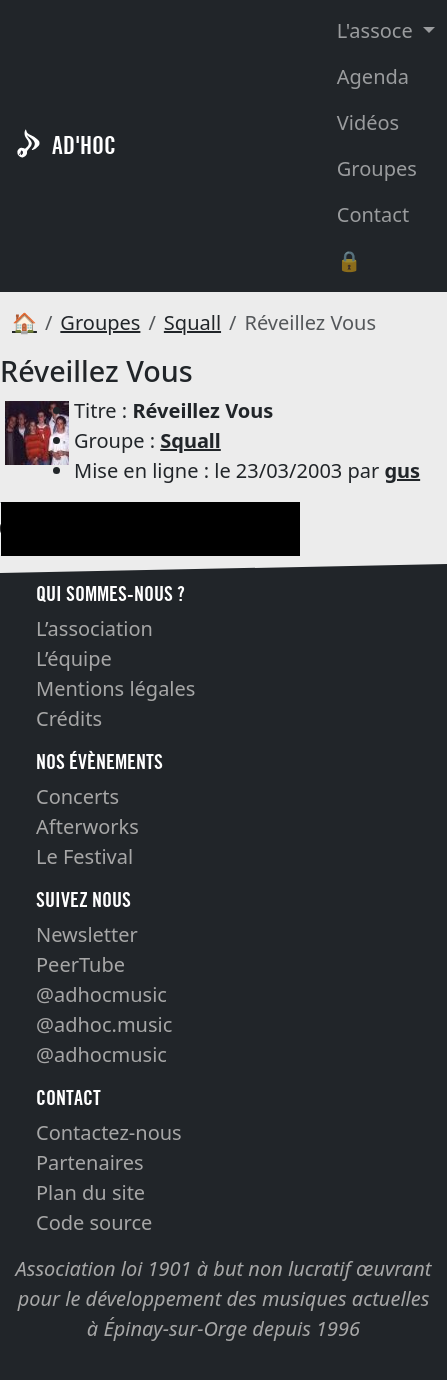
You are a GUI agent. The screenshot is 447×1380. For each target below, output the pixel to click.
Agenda (373, 76)
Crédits (69, 718)
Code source (94, 1222)
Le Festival (84, 856)
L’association (94, 628)
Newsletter (87, 934)
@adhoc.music (104, 1024)
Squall (192, 322)
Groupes (377, 168)
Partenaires (90, 1162)
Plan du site (90, 1192)
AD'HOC (84, 145)
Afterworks (87, 826)
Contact (373, 214)
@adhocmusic (101, 994)
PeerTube (80, 964)
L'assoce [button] (377, 30)
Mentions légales (115, 688)
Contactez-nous (109, 1132)
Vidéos (368, 122)
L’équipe (74, 658)
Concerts (77, 796)
